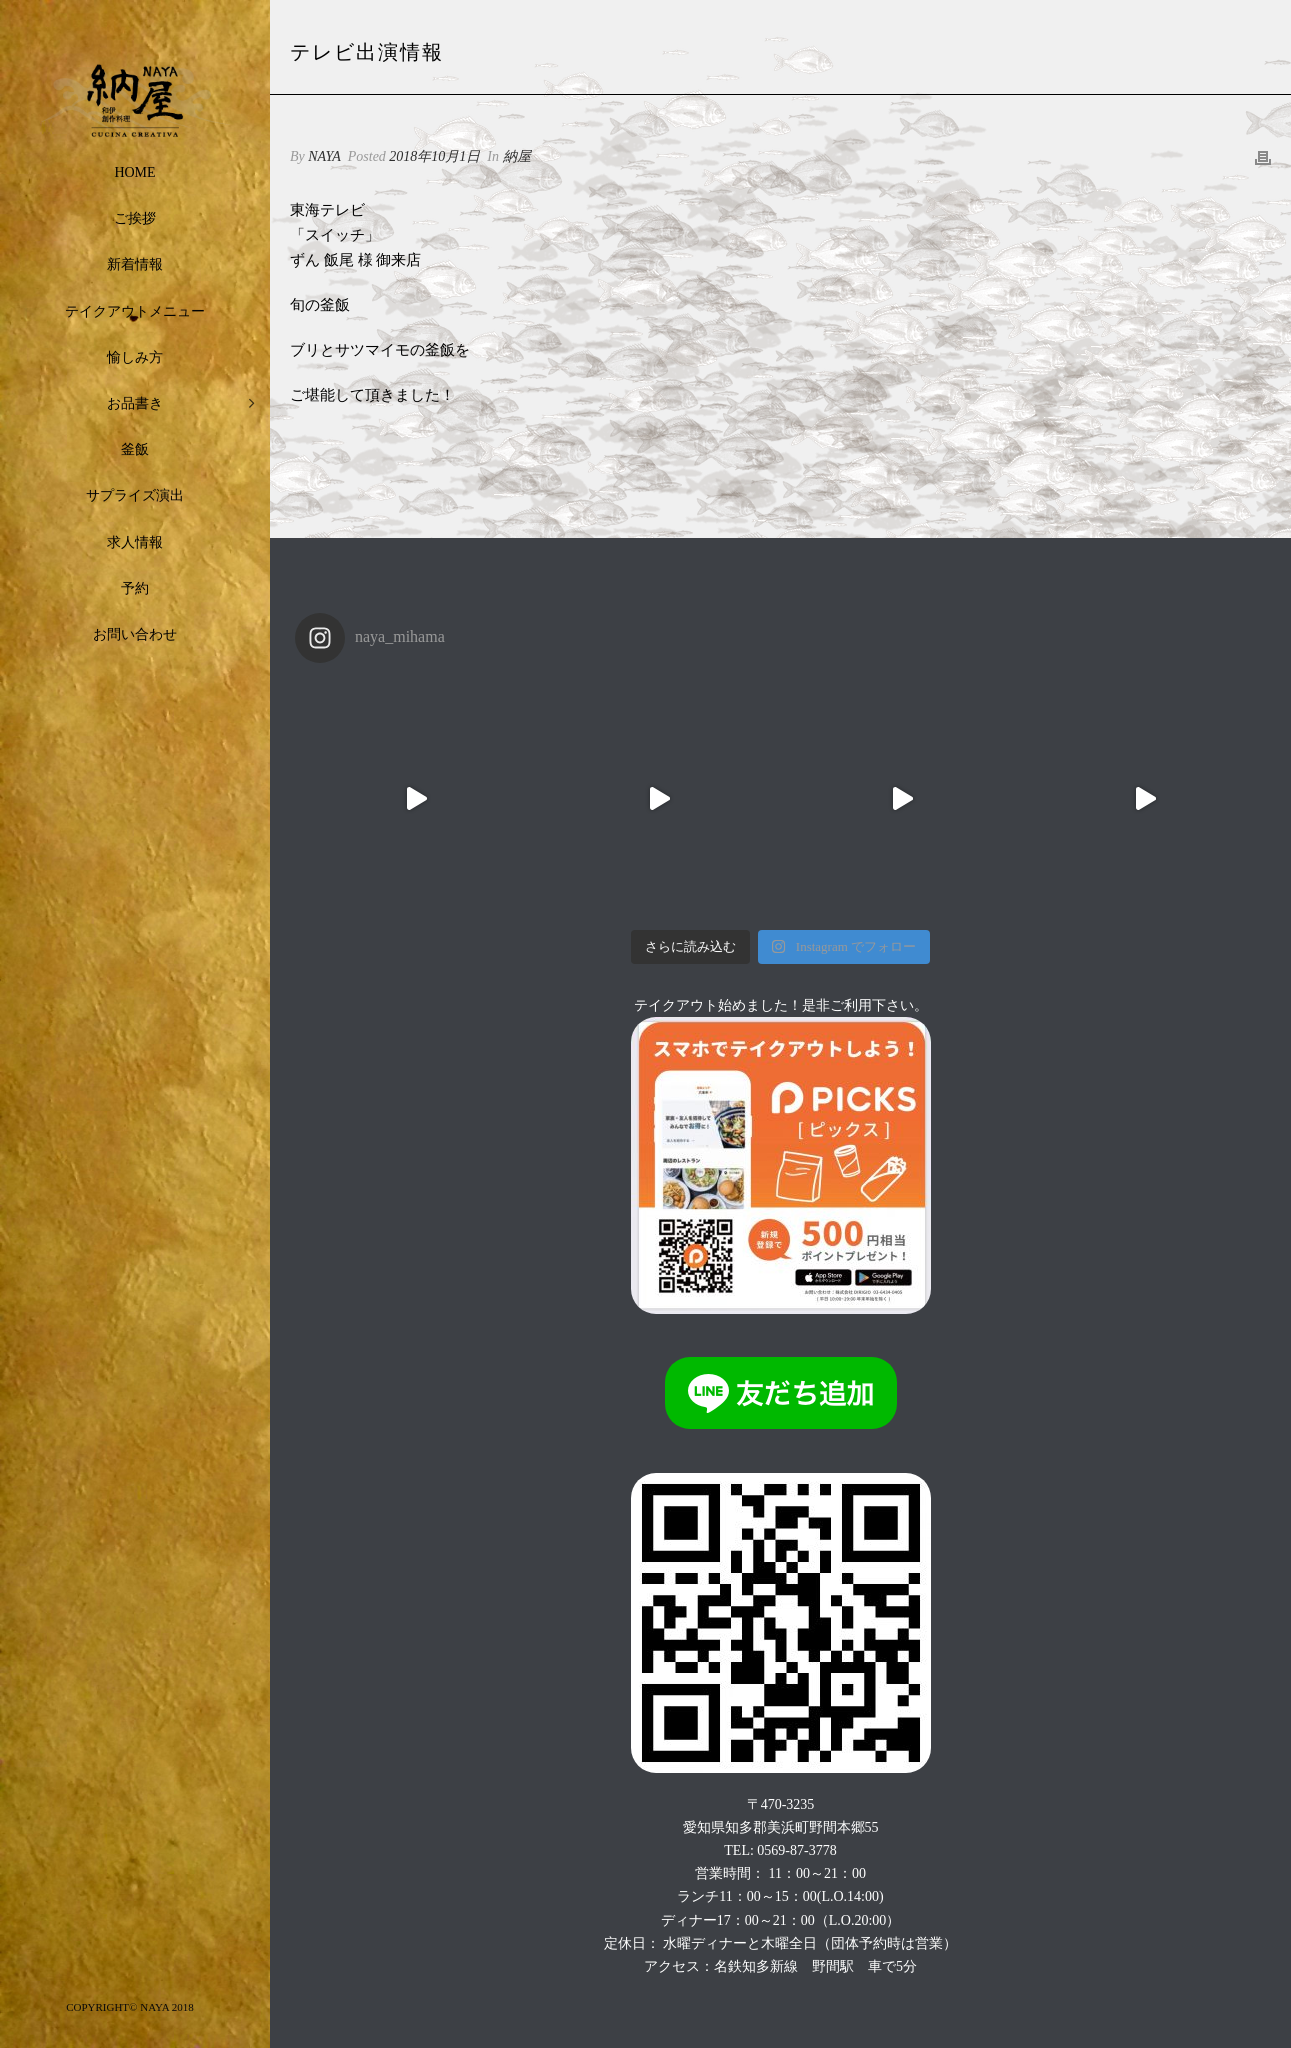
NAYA (324, 156)
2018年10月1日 (434, 156)
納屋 (517, 156)
